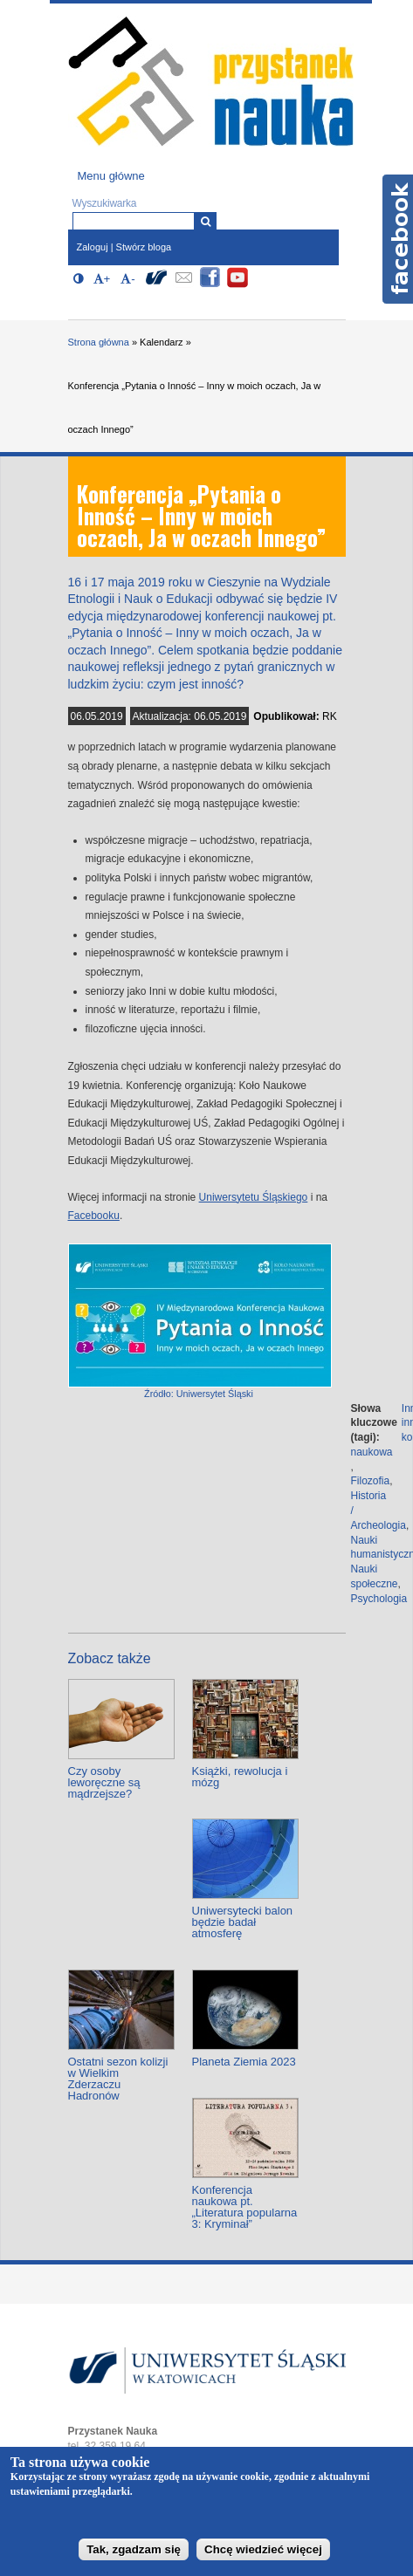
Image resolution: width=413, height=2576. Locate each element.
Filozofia (370, 1481)
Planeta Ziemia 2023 (244, 2061)
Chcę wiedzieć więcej (263, 2549)
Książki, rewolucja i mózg (240, 1776)
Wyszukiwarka (104, 203)
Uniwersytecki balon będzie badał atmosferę (242, 1922)
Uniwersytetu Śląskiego (253, 1197)
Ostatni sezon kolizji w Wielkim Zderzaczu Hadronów (118, 2078)
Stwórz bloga (144, 247)
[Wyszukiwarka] (206, 221)
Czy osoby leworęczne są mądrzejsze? (104, 1782)
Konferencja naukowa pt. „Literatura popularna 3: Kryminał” (245, 2206)
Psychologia (379, 1599)
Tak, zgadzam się (133, 2549)
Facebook (397, 239)
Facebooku (94, 1215)
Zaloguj (92, 247)
